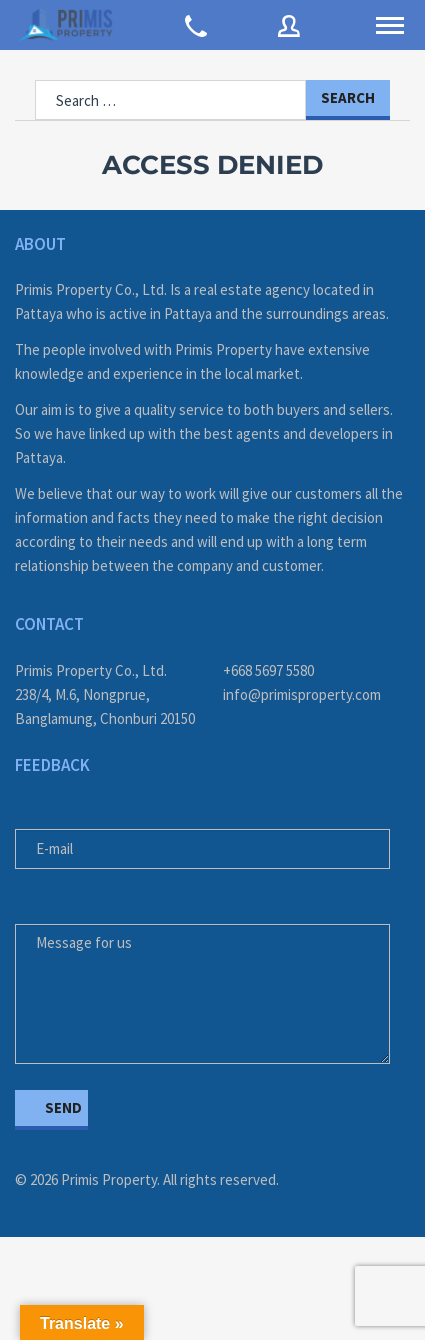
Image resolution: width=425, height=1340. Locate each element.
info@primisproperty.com (302, 694)
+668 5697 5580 (268, 670)
